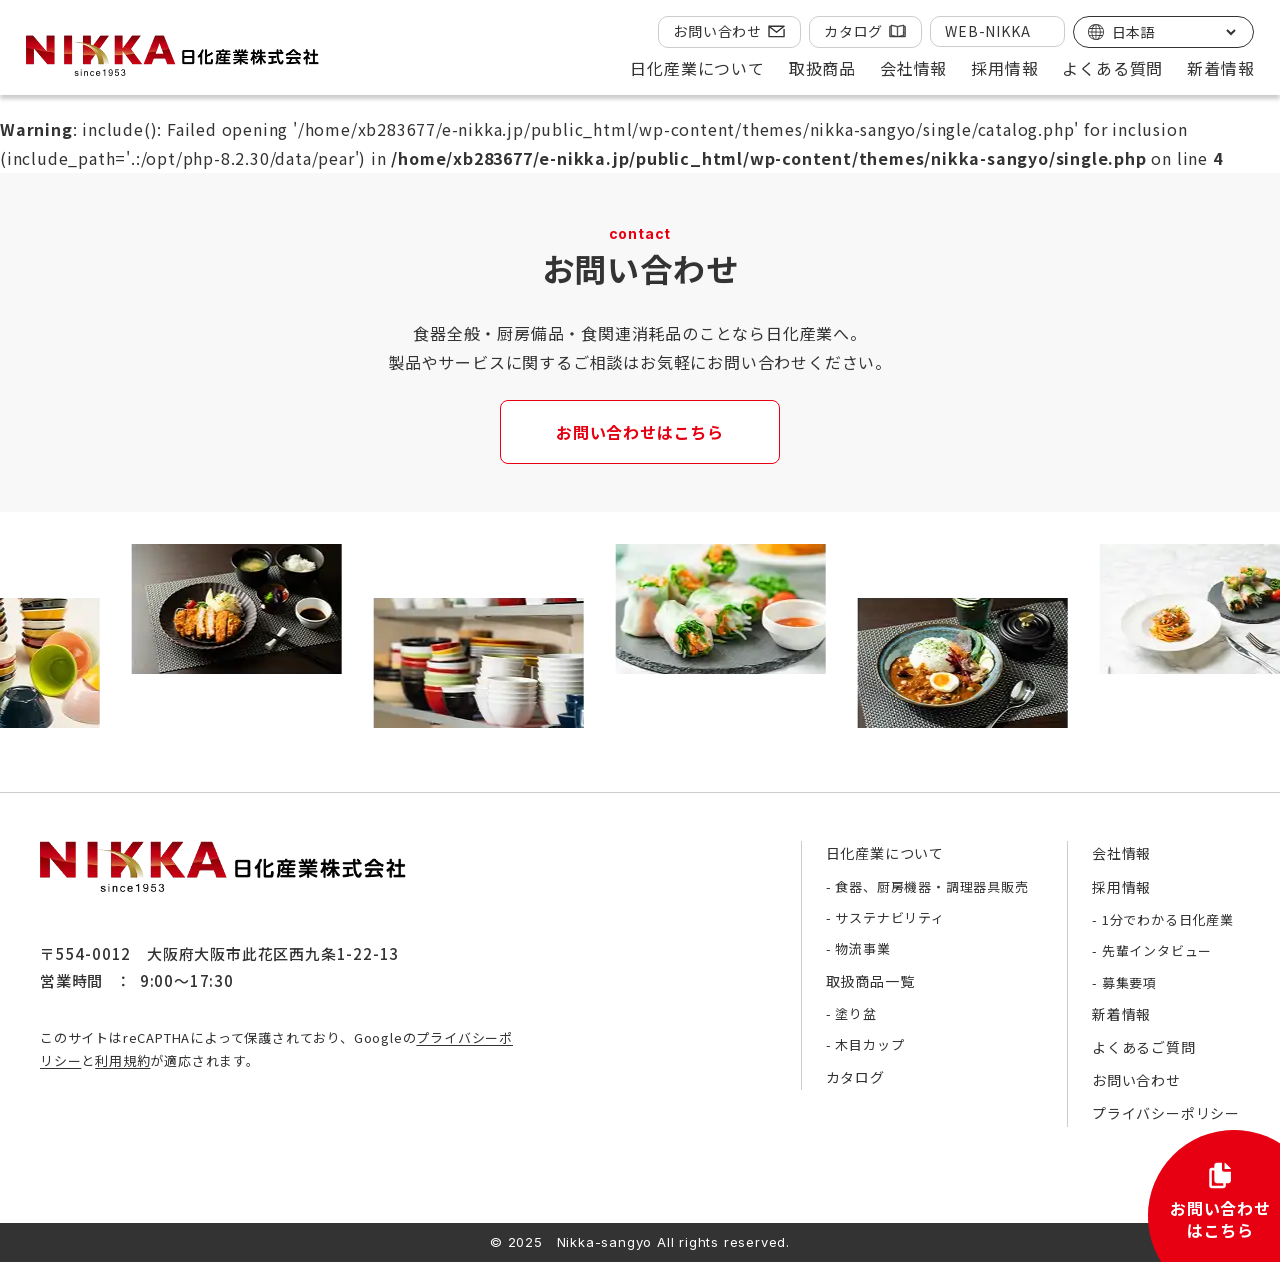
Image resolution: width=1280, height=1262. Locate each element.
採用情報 (1121, 887)
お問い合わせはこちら (640, 432)
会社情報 (1121, 853)
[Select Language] (1173, 32)
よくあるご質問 (1144, 1047)
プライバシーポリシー (1166, 1113)
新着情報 (1220, 68)
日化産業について (885, 853)
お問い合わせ (717, 31)
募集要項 (1129, 982)
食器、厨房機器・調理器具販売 (931, 886)
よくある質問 (1112, 68)
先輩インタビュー (1157, 950)
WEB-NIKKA (987, 31)
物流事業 (862, 948)
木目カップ (869, 1044)
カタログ (853, 31)
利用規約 (122, 1060)
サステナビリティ (889, 917)
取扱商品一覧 (870, 981)
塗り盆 (855, 1013)
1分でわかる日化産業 (1168, 919)
